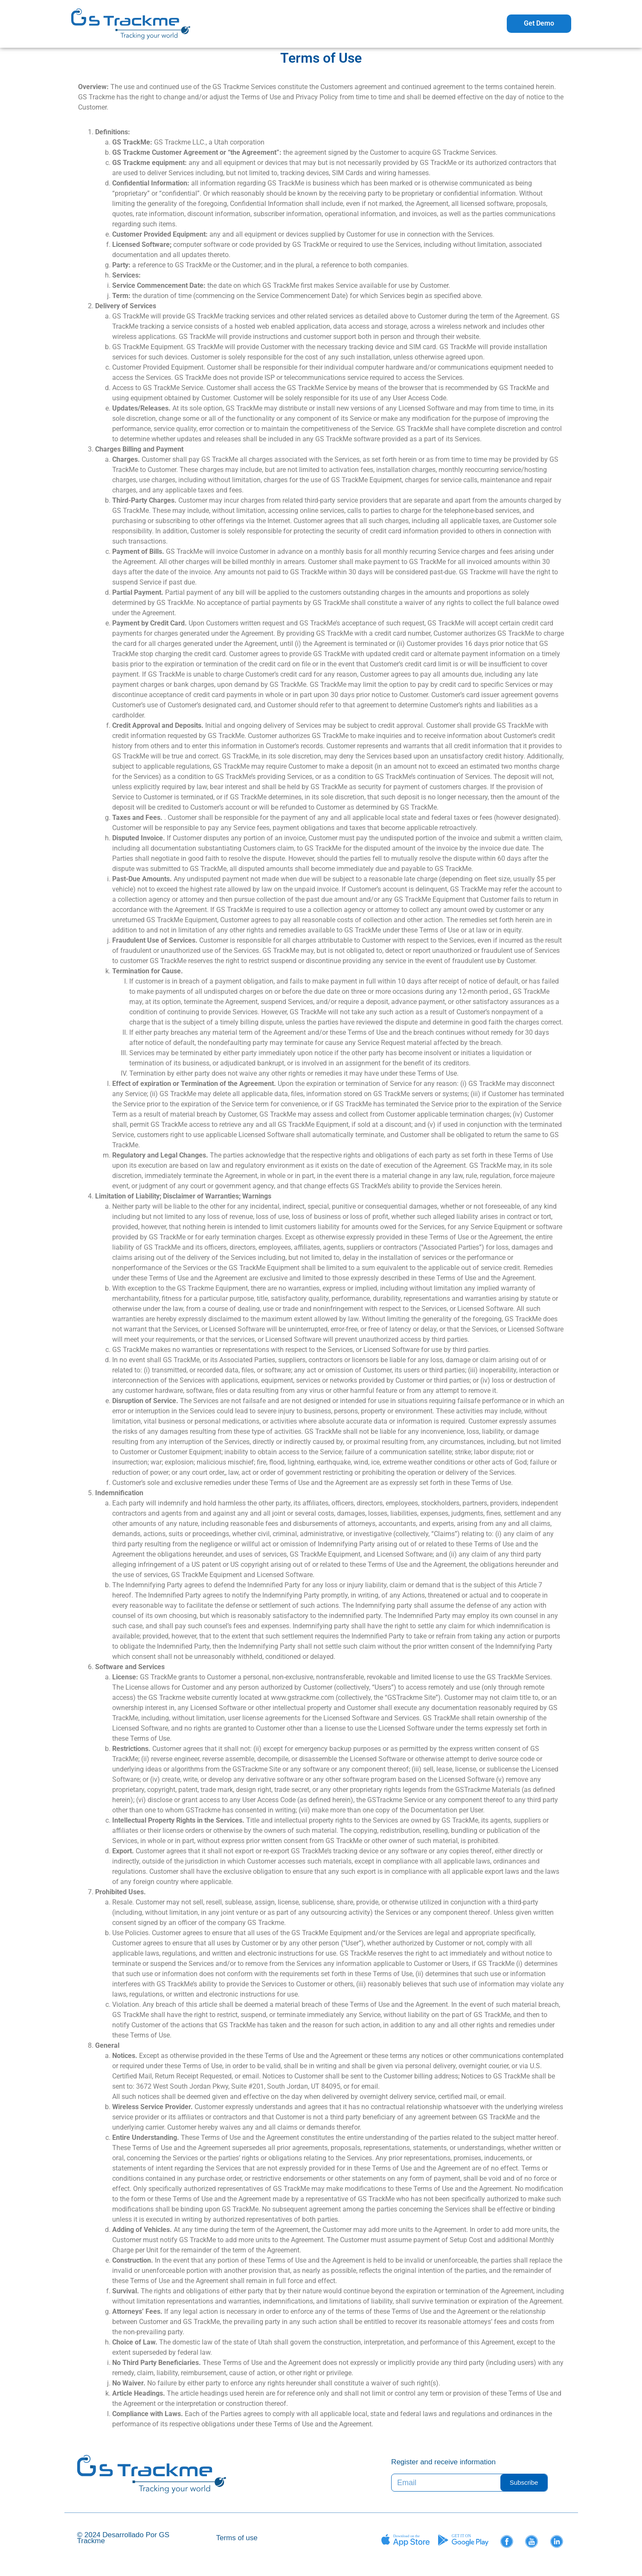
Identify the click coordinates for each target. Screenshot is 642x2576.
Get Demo (539, 23)
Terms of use (236, 2538)
